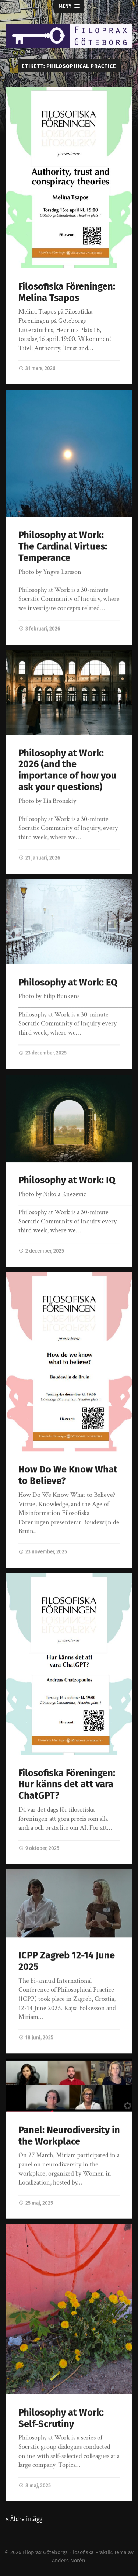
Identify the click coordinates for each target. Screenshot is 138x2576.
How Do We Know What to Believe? (67, 1474)
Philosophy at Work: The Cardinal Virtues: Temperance (62, 546)
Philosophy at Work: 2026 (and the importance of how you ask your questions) (67, 770)
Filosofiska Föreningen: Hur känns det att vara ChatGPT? (66, 1784)
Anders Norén (68, 2561)
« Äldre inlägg (24, 2519)
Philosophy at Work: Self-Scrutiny (61, 2418)
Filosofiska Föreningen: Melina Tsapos (66, 292)
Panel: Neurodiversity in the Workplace (69, 2135)
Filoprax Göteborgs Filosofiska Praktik (67, 2553)
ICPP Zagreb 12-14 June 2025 (66, 1961)
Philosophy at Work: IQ (67, 1179)
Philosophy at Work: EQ (67, 982)
